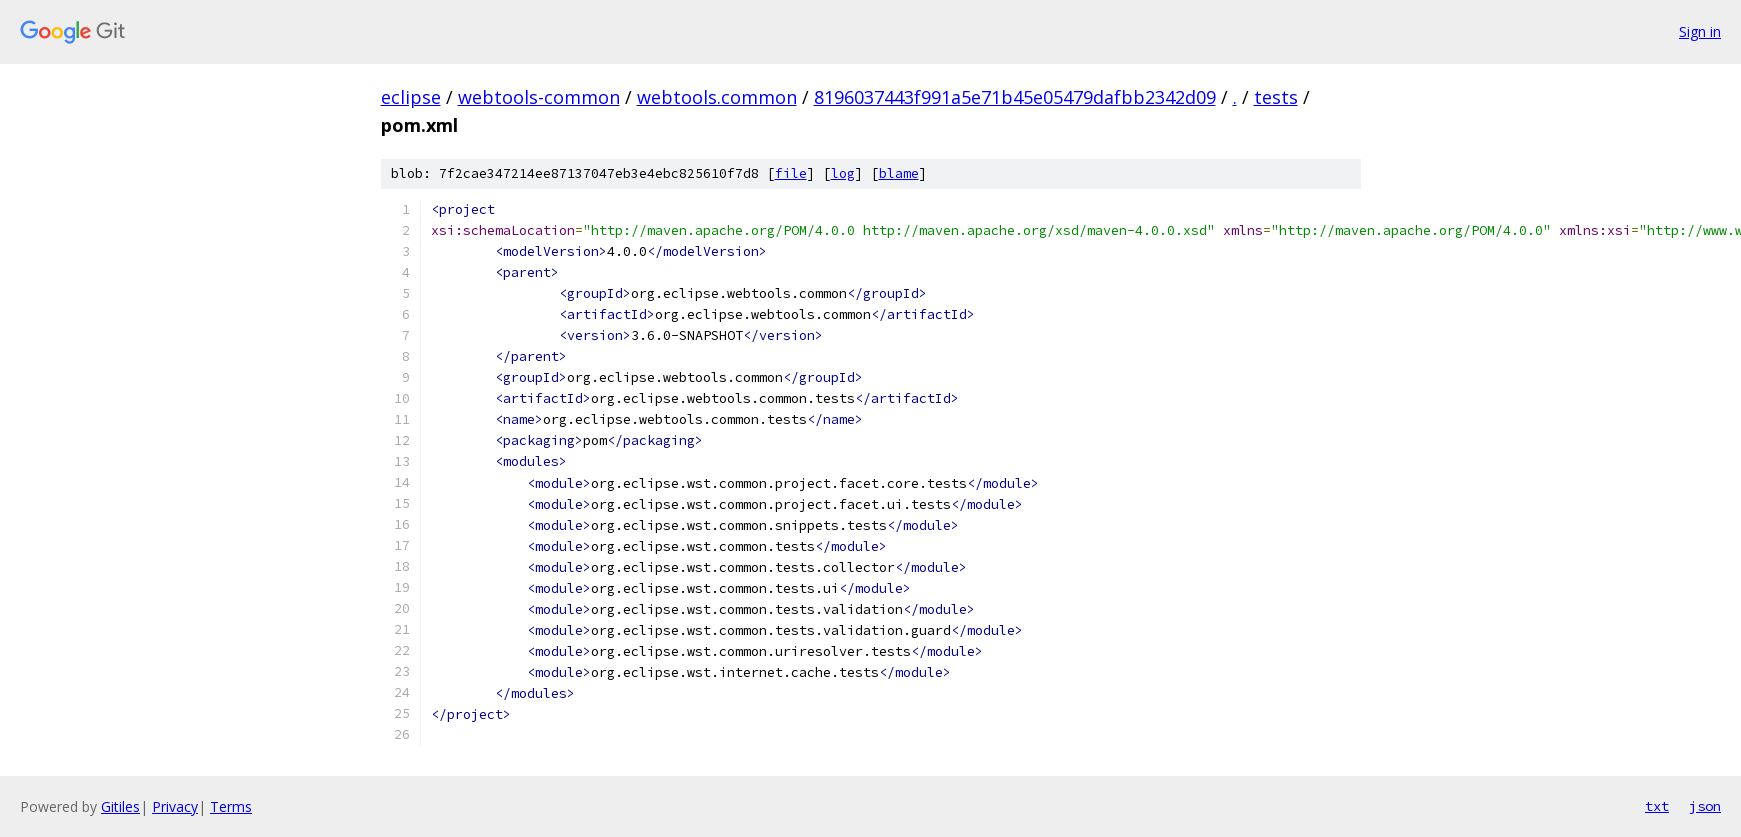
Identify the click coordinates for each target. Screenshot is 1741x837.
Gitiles (120, 806)
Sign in (1700, 31)
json (1705, 806)
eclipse (411, 97)
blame (899, 173)
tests (1276, 97)
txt (1657, 806)
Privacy (175, 806)
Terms (231, 806)
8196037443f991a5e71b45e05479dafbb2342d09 (1015, 97)
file (791, 173)
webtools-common (539, 97)
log (843, 173)
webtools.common (717, 97)
